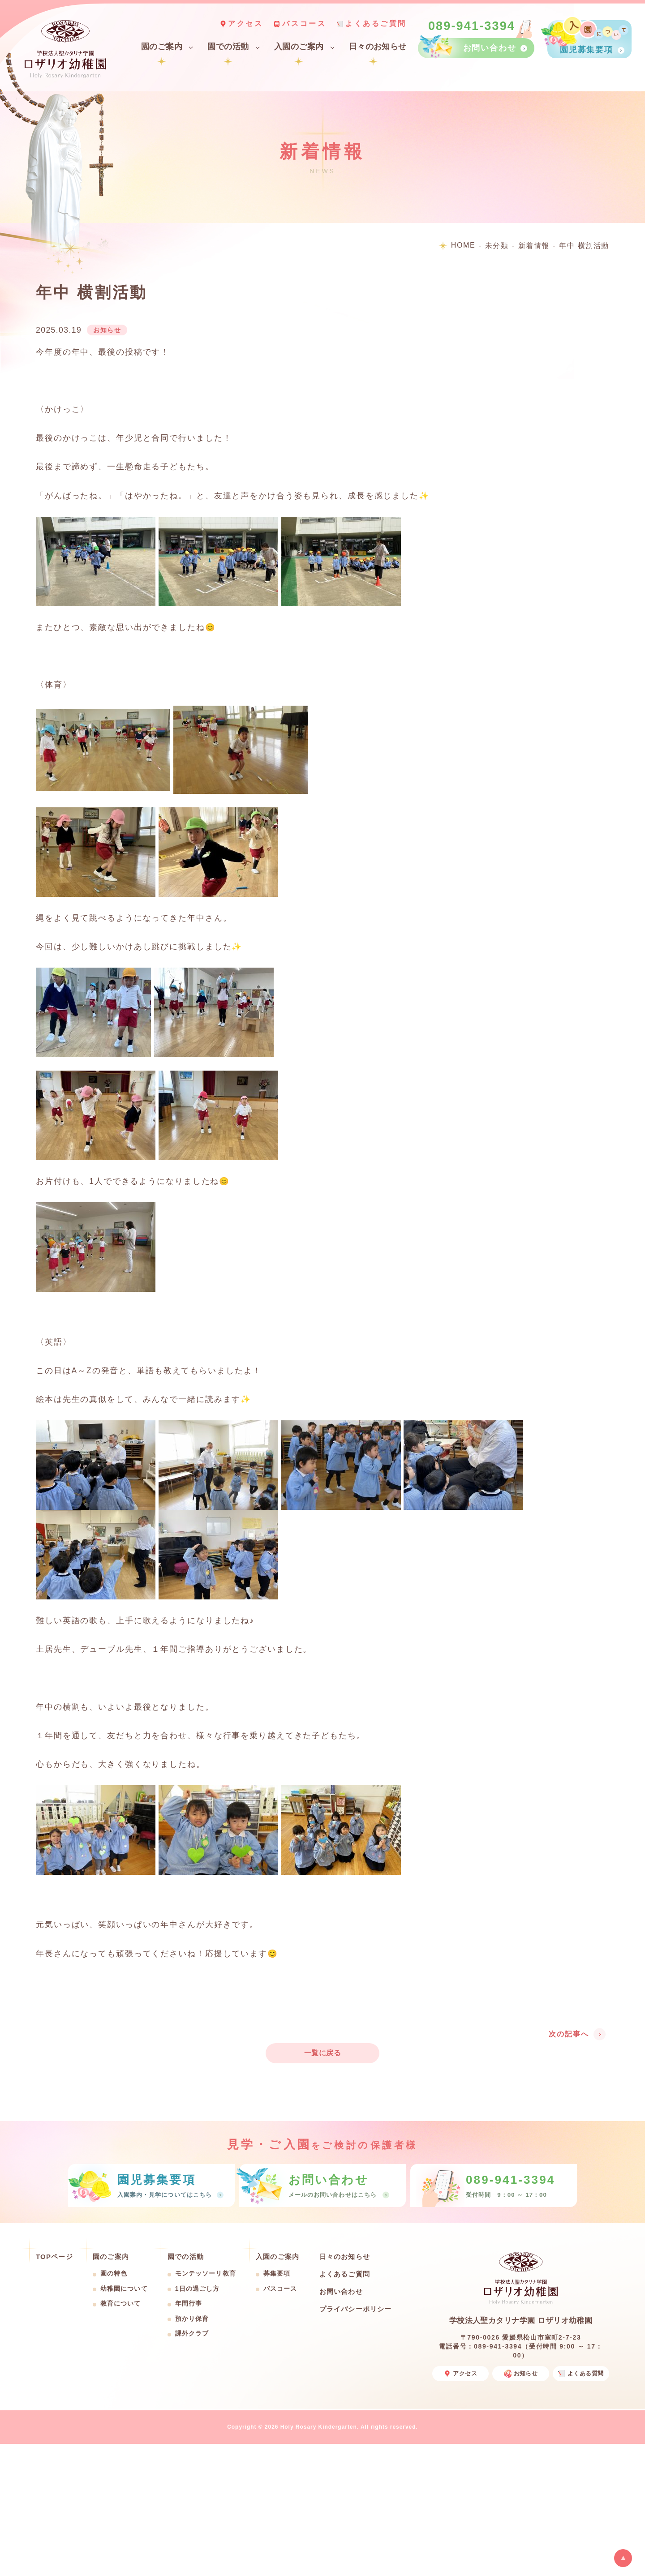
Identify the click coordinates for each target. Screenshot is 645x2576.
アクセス (245, 23)
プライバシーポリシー (355, 2309)
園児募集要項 (586, 49)
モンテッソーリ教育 (205, 2273)
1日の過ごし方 (197, 2288)
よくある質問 (581, 2373)
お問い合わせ (341, 2291)
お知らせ (521, 2374)
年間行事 (188, 2303)
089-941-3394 (471, 26)
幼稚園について (124, 2288)
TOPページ (54, 2256)
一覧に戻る (322, 2053)
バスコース (304, 23)
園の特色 (113, 2273)
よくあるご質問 (376, 23)
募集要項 (276, 2273)
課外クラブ (192, 2333)
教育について (120, 2303)
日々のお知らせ (378, 46)
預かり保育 (192, 2318)
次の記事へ (569, 2034)
